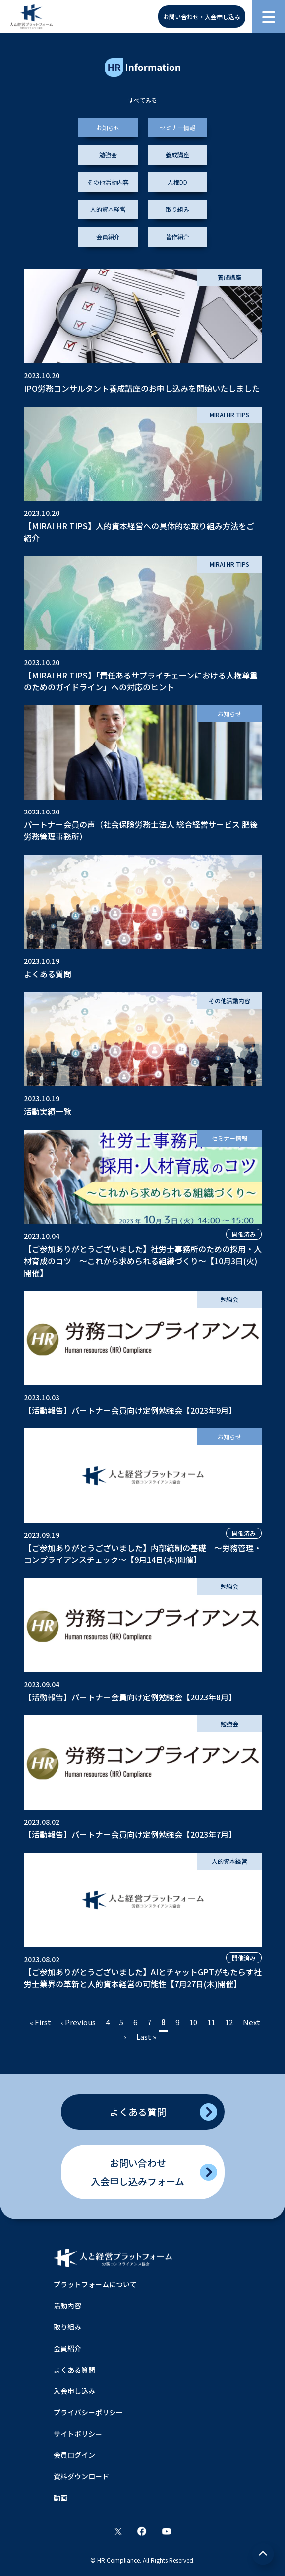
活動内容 (67, 2305)
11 (211, 2022)
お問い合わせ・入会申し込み (201, 16)
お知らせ (108, 127)
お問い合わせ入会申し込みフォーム (137, 2172)
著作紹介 (177, 236)
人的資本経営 (108, 209)
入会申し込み (74, 2391)
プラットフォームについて (95, 2284)
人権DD (177, 182)
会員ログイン (74, 2455)
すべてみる (142, 100)
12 (229, 2022)
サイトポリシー (78, 2434)
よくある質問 (138, 2111)
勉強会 (108, 154)
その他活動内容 (108, 182)
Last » (146, 2037)
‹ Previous (78, 2022)
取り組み (177, 209)
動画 (60, 2498)
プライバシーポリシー (88, 2412)
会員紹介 (108, 236)
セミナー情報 (177, 127)
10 (193, 2022)
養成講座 (177, 154)
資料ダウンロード (81, 2476)
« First (40, 2022)
